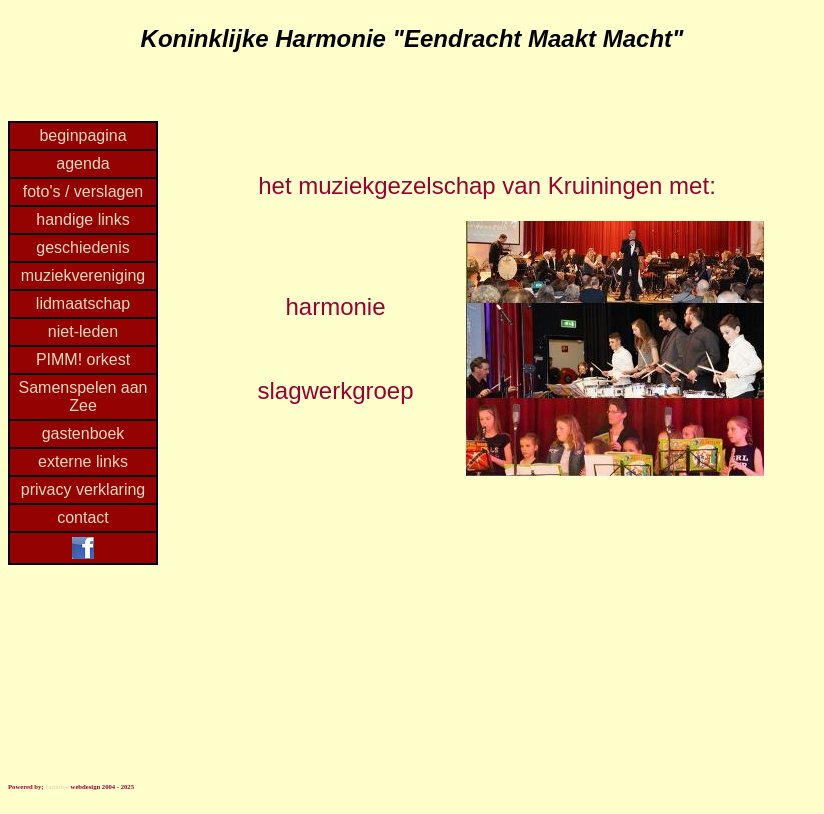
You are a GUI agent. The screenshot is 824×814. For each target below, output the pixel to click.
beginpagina (82, 135)
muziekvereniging (83, 275)
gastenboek (83, 433)
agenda (82, 163)
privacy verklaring (83, 489)
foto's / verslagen (83, 191)
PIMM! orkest (83, 359)
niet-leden (83, 331)
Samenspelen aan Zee (83, 396)
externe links (83, 461)
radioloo (57, 786)
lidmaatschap (83, 303)
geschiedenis (82, 247)
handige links (82, 219)
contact (83, 517)
